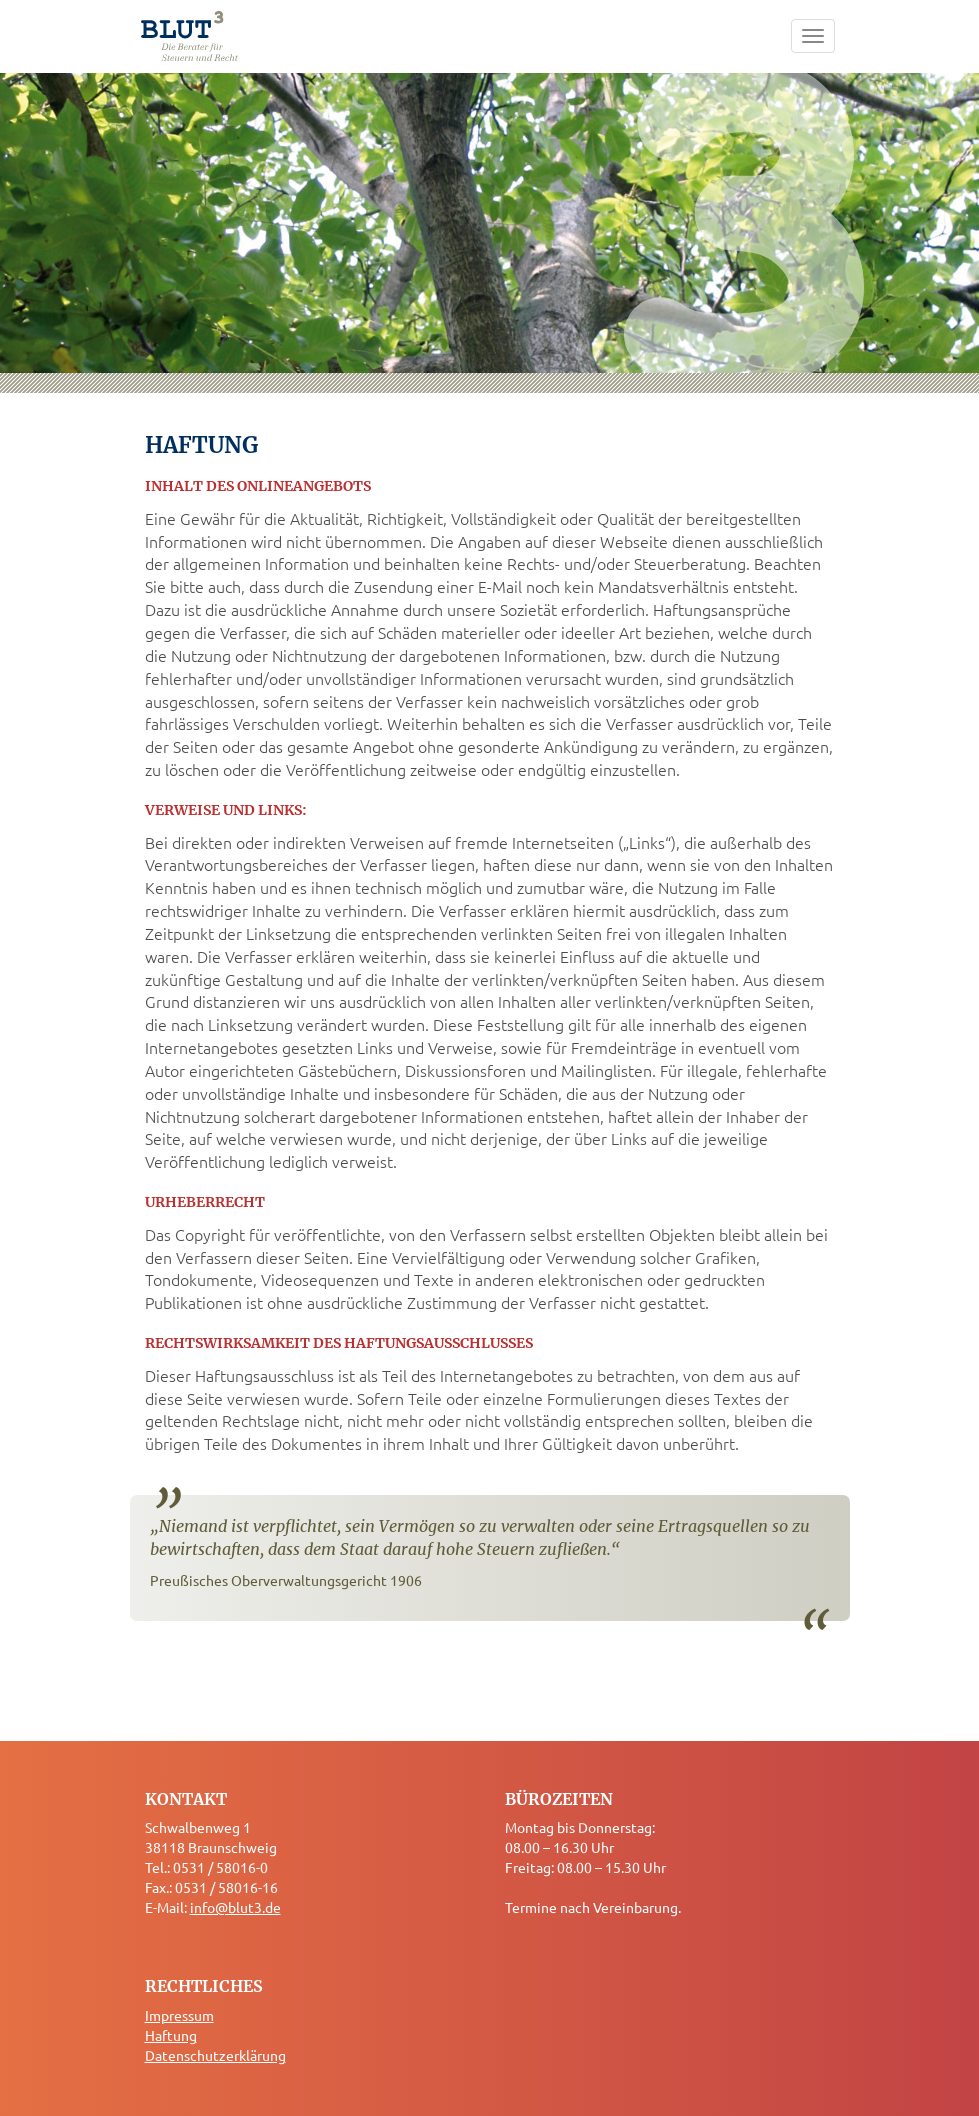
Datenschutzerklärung (215, 2055)
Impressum (179, 2015)
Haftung (171, 2035)
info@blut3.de (235, 1907)
